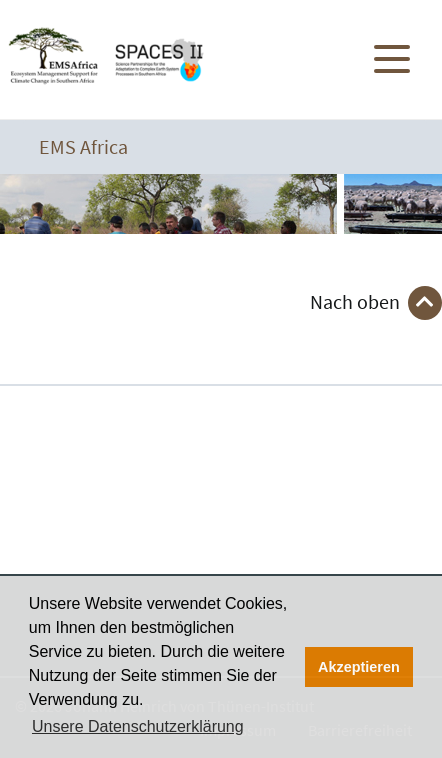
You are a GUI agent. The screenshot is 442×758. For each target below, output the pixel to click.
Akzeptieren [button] (359, 667)
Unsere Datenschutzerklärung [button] (138, 726)
